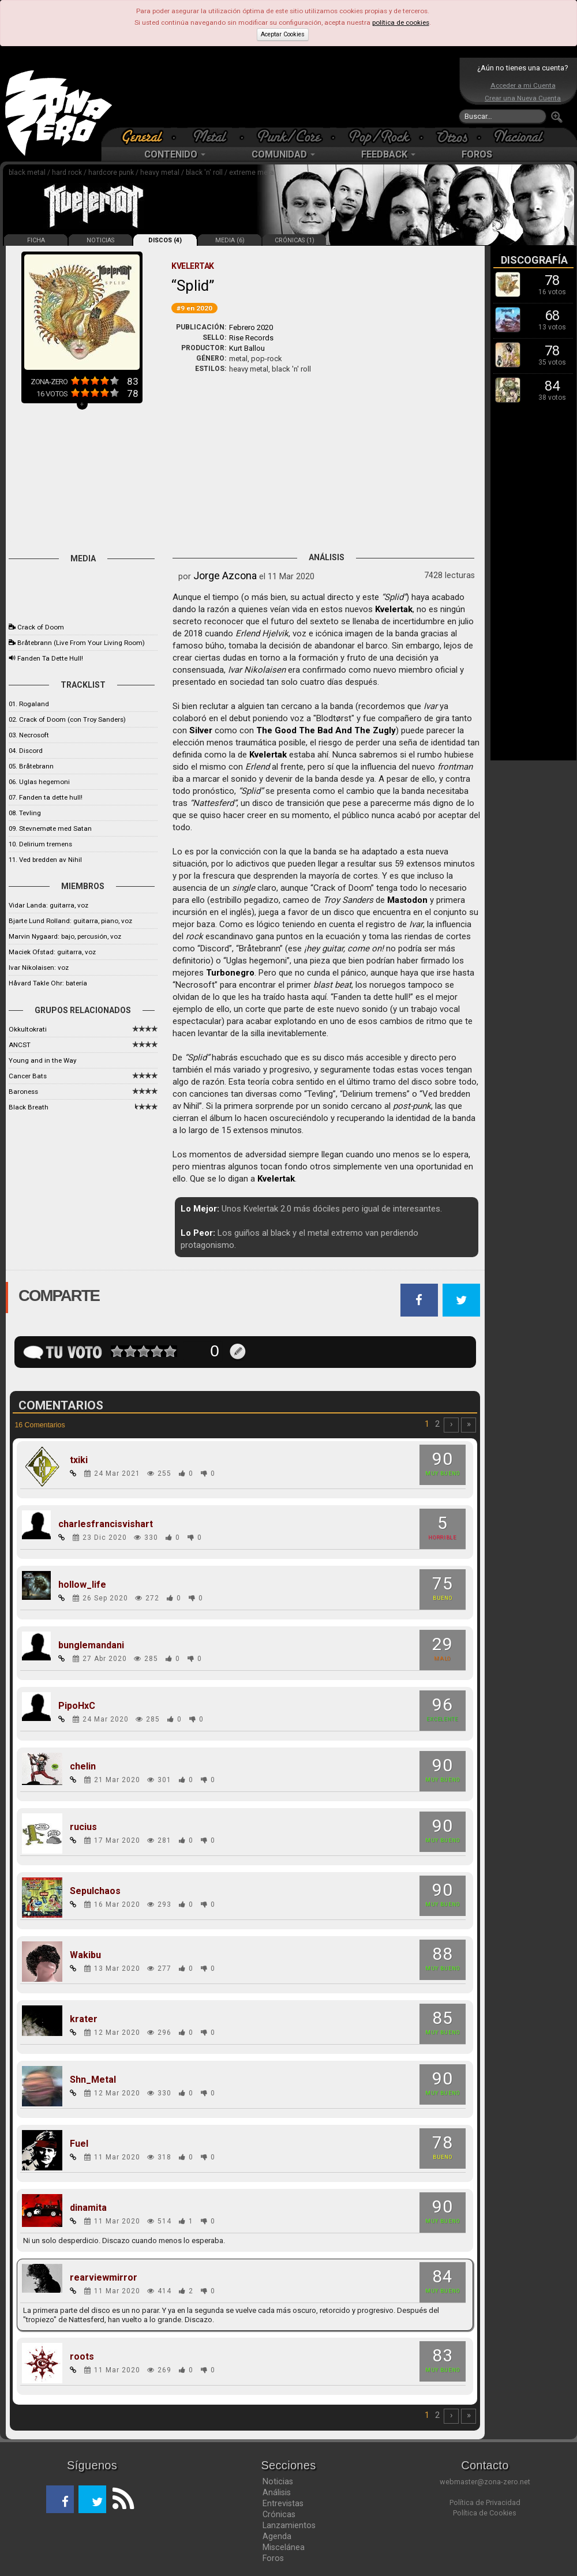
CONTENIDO (174, 154)
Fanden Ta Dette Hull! (50, 658)
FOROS (477, 154)
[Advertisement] (285, 92)
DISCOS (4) (165, 240)
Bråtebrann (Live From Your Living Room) (81, 643)
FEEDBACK (388, 154)
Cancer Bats (28, 1076)
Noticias (278, 2481)
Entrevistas (283, 2503)
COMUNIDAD (283, 154)
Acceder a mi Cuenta (523, 85)
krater (84, 2019)
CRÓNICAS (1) (294, 240)
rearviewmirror (103, 2277)
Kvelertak (394, 609)
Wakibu (85, 1955)
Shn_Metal (93, 2079)
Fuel (79, 2143)
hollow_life (82, 1584)
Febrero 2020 (251, 327)
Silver (200, 730)
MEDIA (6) (230, 240)
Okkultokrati (28, 1029)
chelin (83, 1766)
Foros (273, 2558)
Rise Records (251, 337)
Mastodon (407, 900)
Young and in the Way (42, 1060)
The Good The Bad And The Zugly (326, 730)
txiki (79, 1460)
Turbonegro (230, 973)
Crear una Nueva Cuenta (523, 98)
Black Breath (28, 1107)
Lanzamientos (289, 2525)
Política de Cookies (484, 2512)
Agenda (277, 2536)
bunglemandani (91, 1645)
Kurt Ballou (247, 348)
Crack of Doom (40, 627)
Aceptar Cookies (283, 34)
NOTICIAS (100, 240)
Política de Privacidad (484, 2502)
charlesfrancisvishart (105, 1524)
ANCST (20, 1045)
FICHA (36, 240)
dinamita (88, 2208)
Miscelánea (284, 2547)
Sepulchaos (95, 1891)
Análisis (277, 2492)
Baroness (23, 1092)
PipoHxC (76, 1706)
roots (82, 2356)
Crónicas (279, 2514)
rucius (83, 1827)
